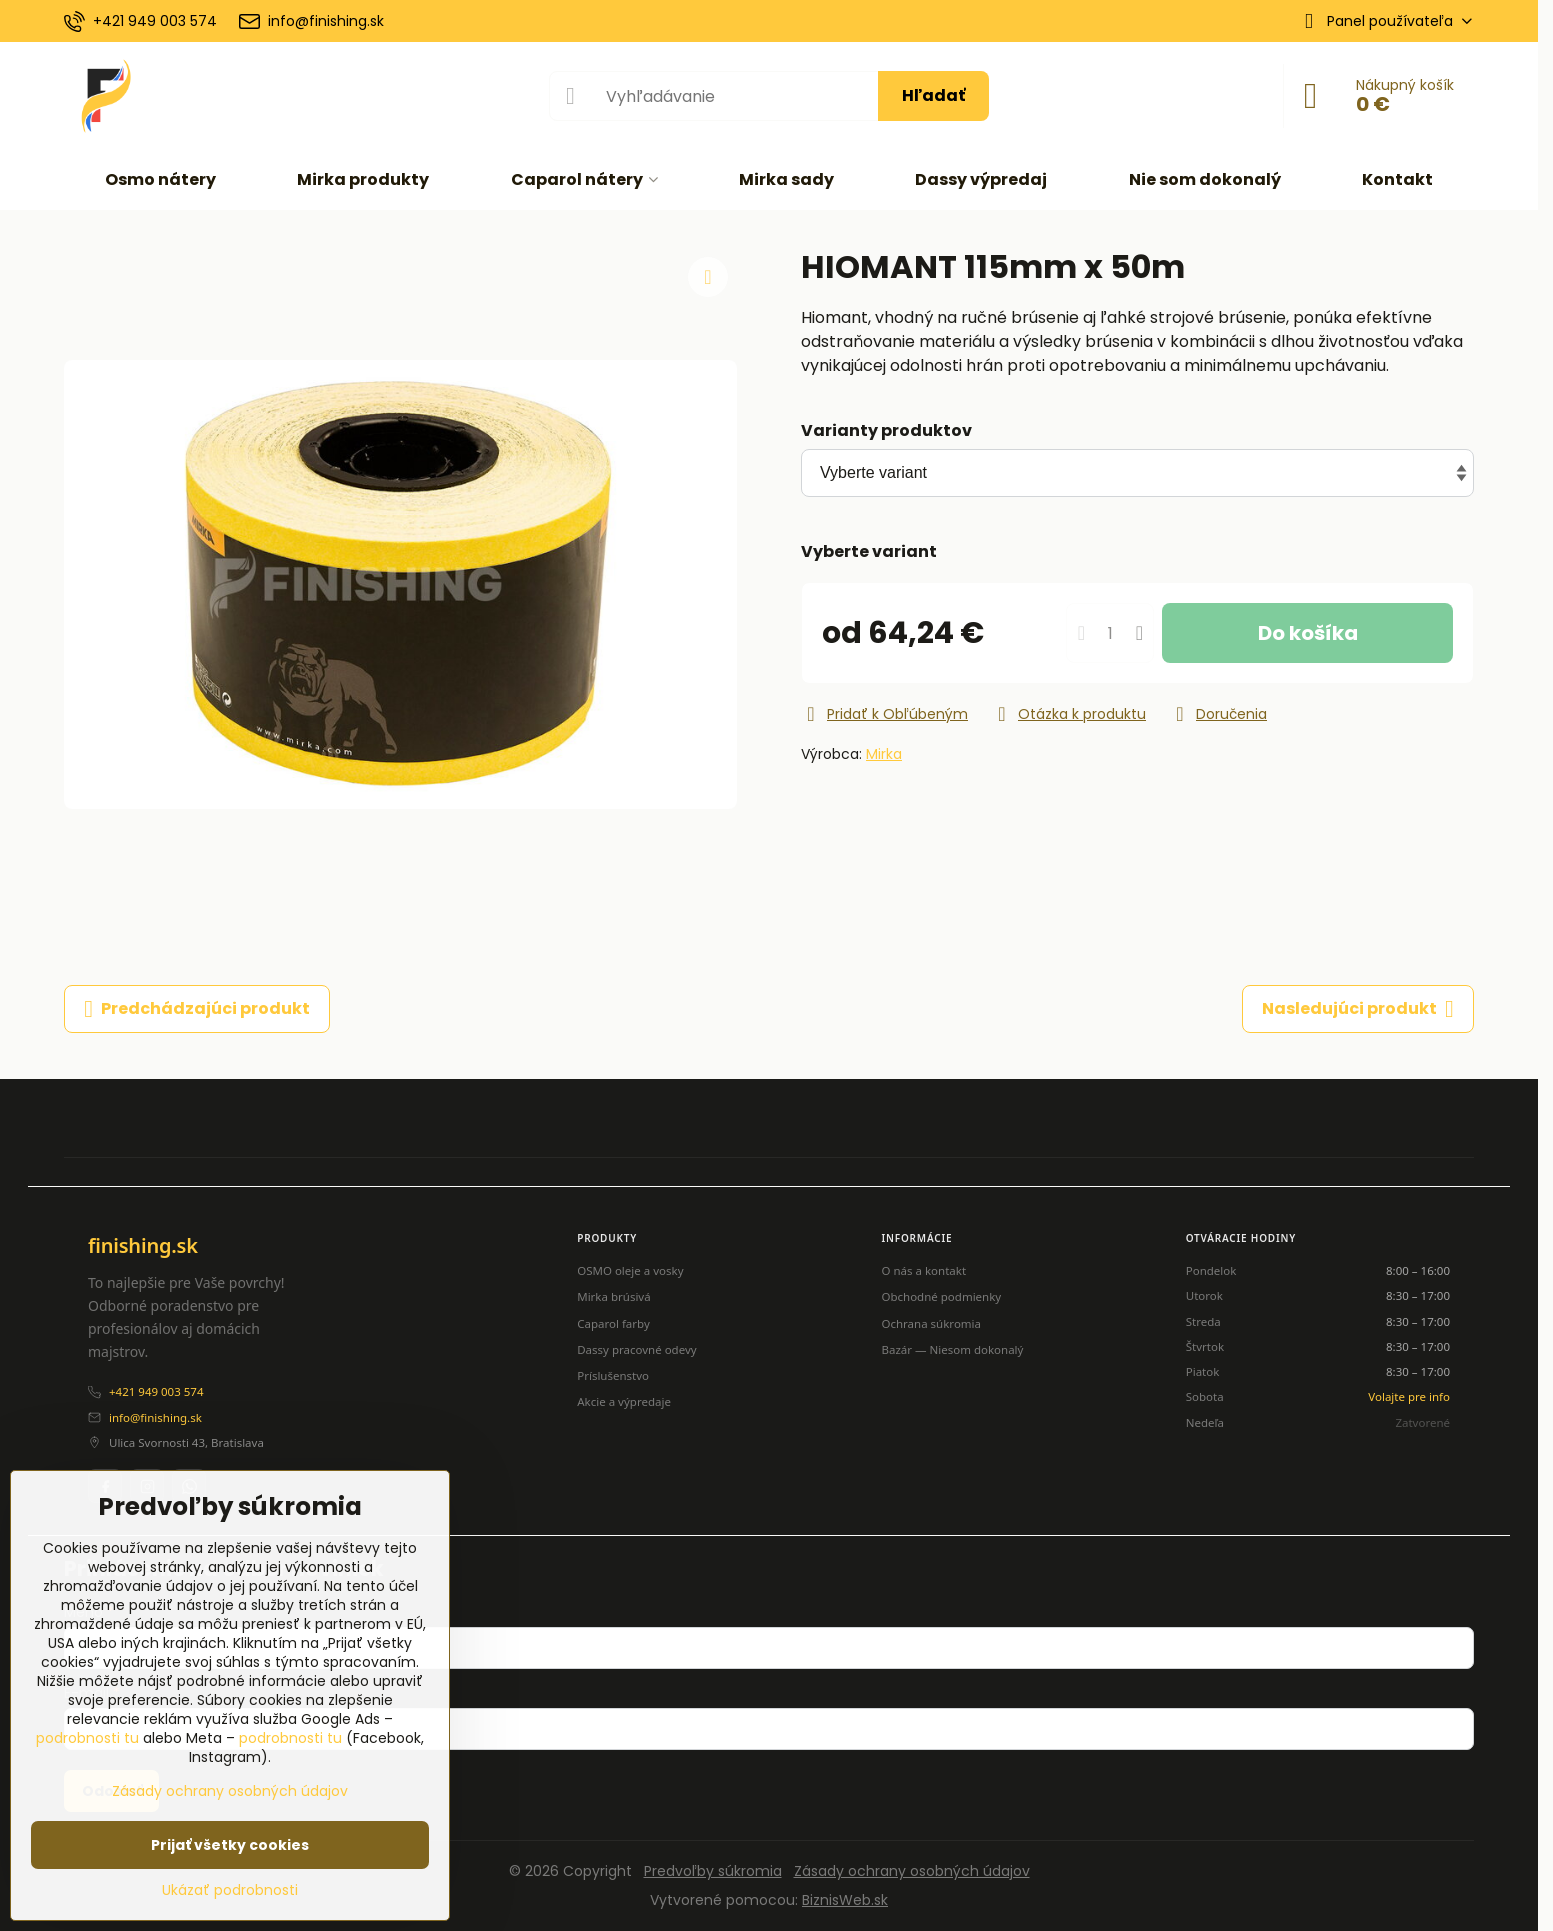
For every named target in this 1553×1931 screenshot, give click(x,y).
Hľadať (933, 95)
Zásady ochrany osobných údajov (912, 1871)
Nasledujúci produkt (1358, 1009)
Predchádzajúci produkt (197, 1009)
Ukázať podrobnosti (230, 1890)
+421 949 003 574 (156, 1391)
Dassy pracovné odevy (636, 1349)
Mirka (884, 754)
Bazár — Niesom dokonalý (952, 1349)
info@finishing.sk (155, 1417)
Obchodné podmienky (941, 1296)
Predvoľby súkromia (713, 1871)
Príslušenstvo (613, 1375)
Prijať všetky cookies (230, 1845)
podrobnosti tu (87, 1738)
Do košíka (1308, 633)
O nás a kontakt (923, 1270)
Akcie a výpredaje (624, 1401)
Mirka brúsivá (613, 1296)
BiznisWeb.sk (845, 1900)
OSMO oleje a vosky (630, 1270)
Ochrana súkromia (931, 1323)
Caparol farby (613, 1323)
